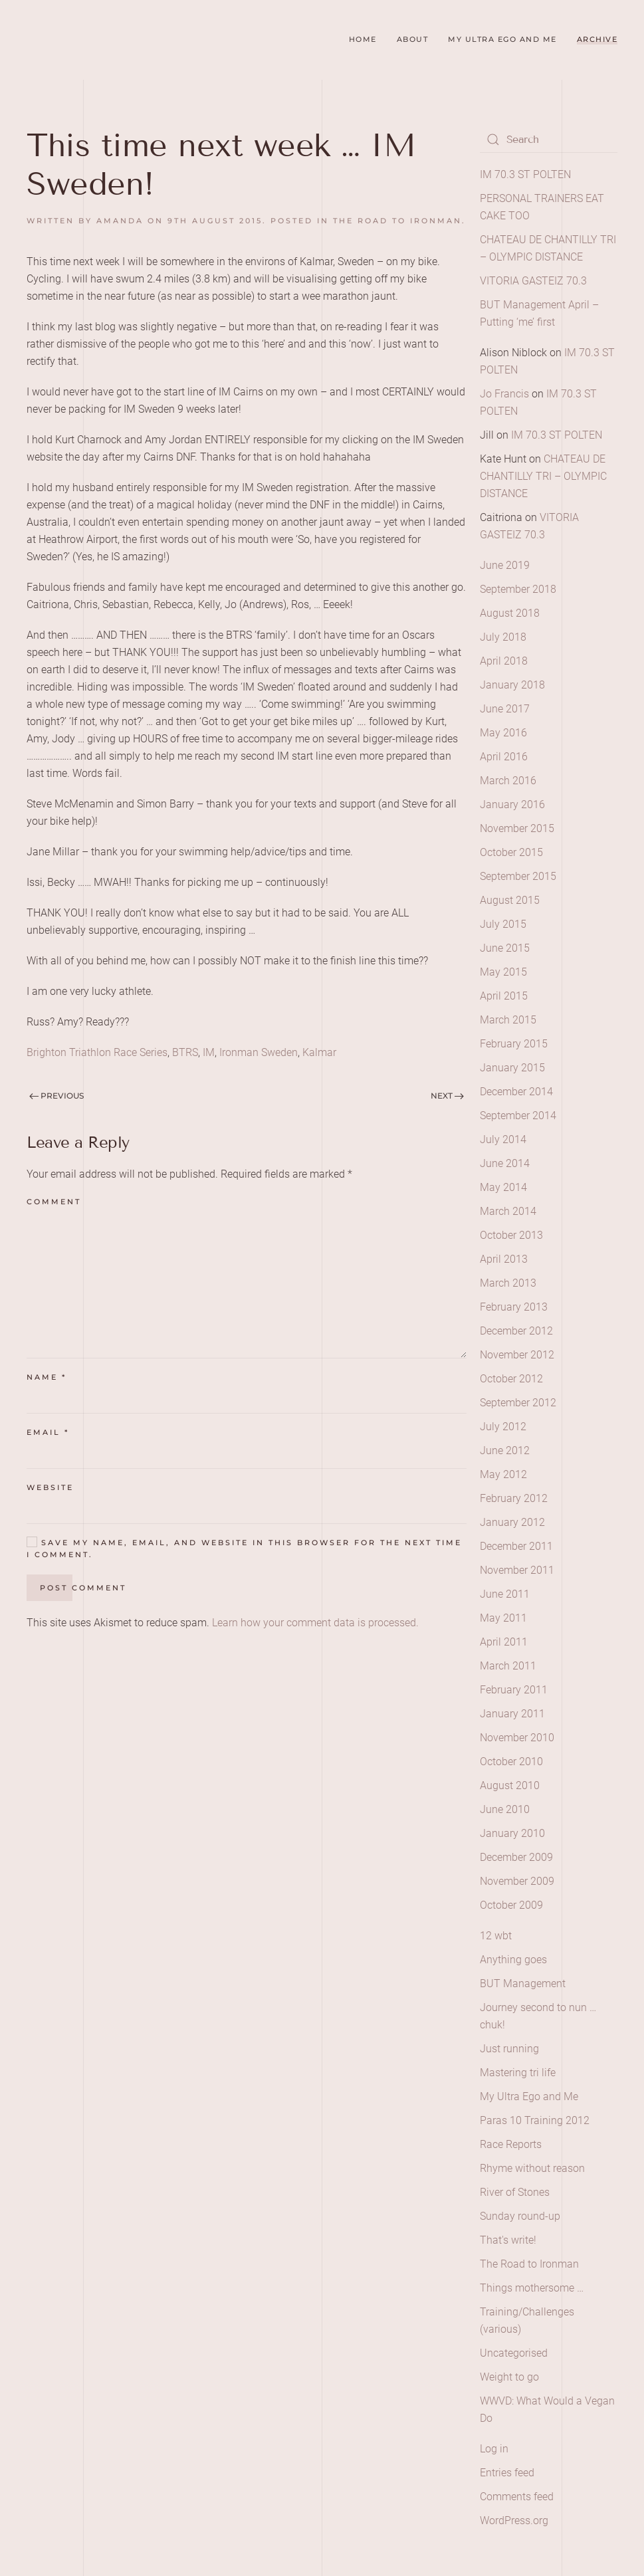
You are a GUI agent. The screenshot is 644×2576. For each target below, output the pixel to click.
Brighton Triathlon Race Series (97, 1052)
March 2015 (508, 1020)
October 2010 (511, 1761)
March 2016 (508, 780)
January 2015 (512, 1067)
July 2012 (503, 1426)
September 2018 (518, 589)
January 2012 (512, 1522)
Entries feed (507, 2472)
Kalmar (319, 1052)
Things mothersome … (532, 2288)
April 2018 (504, 661)
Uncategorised (514, 2353)
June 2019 (505, 565)
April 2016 (504, 756)
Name (46, 1377)
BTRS (185, 1052)
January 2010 (512, 1833)
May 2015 (503, 972)
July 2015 (503, 924)
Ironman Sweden (258, 1052)
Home (363, 39)
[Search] (548, 139)
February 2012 (514, 1498)
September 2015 (518, 876)
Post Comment (83, 1587)
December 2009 (516, 1857)
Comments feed (517, 2496)
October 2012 (511, 1378)
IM (209, 1052)
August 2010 (510, 1785)
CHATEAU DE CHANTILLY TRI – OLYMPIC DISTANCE (543, 476)
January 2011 (512, 1713)
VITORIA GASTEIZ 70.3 (533, 280)
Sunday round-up (520, 2216)
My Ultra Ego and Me (502, 39)
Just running (509, 2048)
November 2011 (517, 1570)
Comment (54, 1201)
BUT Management (523, 1983)
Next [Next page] (447, 1096)
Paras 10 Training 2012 (535, 2120)
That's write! (508, 2240)
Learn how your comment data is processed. (315, 1622)
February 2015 (514, 1043)
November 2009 (517, 1881)
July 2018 (503, 637)
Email (48, 1432)
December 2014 (516, 1091)
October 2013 (511, 1235)
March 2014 (508, 1211)
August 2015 (510, 900)
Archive (597, 39)
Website (50, 1487)
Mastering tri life (518, 2072)
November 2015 (517, 828)
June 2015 (505, 948)
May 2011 (503, 1618)
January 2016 (512, 804)
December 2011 (516, 1546)
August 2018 (510, 613)
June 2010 (505, 1809)
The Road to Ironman (397, 220)
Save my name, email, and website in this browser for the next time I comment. (244, 1548)
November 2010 (517, 1737)
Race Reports (511, 2144)
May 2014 (503, 1187)
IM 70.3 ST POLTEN (525, 174)
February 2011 (514, 1689)
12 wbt (496, 1935)
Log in (494, 2448)
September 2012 (518, 1402)
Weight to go (509, 2377)
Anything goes (513, 1959)
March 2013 (508, 1283)
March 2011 (508, 1666)
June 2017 (505, 708)
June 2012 (505, 1450)
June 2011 (505, 1594)
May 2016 (503, 732)
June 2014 (505, 1163)
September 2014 (518, 1115)
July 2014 (503, 1139)
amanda (120, 220)
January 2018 (512, 685)
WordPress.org (514, 2520)
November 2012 (517, 1354)
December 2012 (516, 1331)
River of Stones (515, 2192)
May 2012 (503, 1474)
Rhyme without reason (532, 2168)
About (413, 39)
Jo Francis (504, 393)
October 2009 (511, 1905)
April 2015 (504, 996)
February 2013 (514, 1307)
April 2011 (504, 1642)
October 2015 (511, 852)
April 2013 (504, 1259)
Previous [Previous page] (56, 1096)
